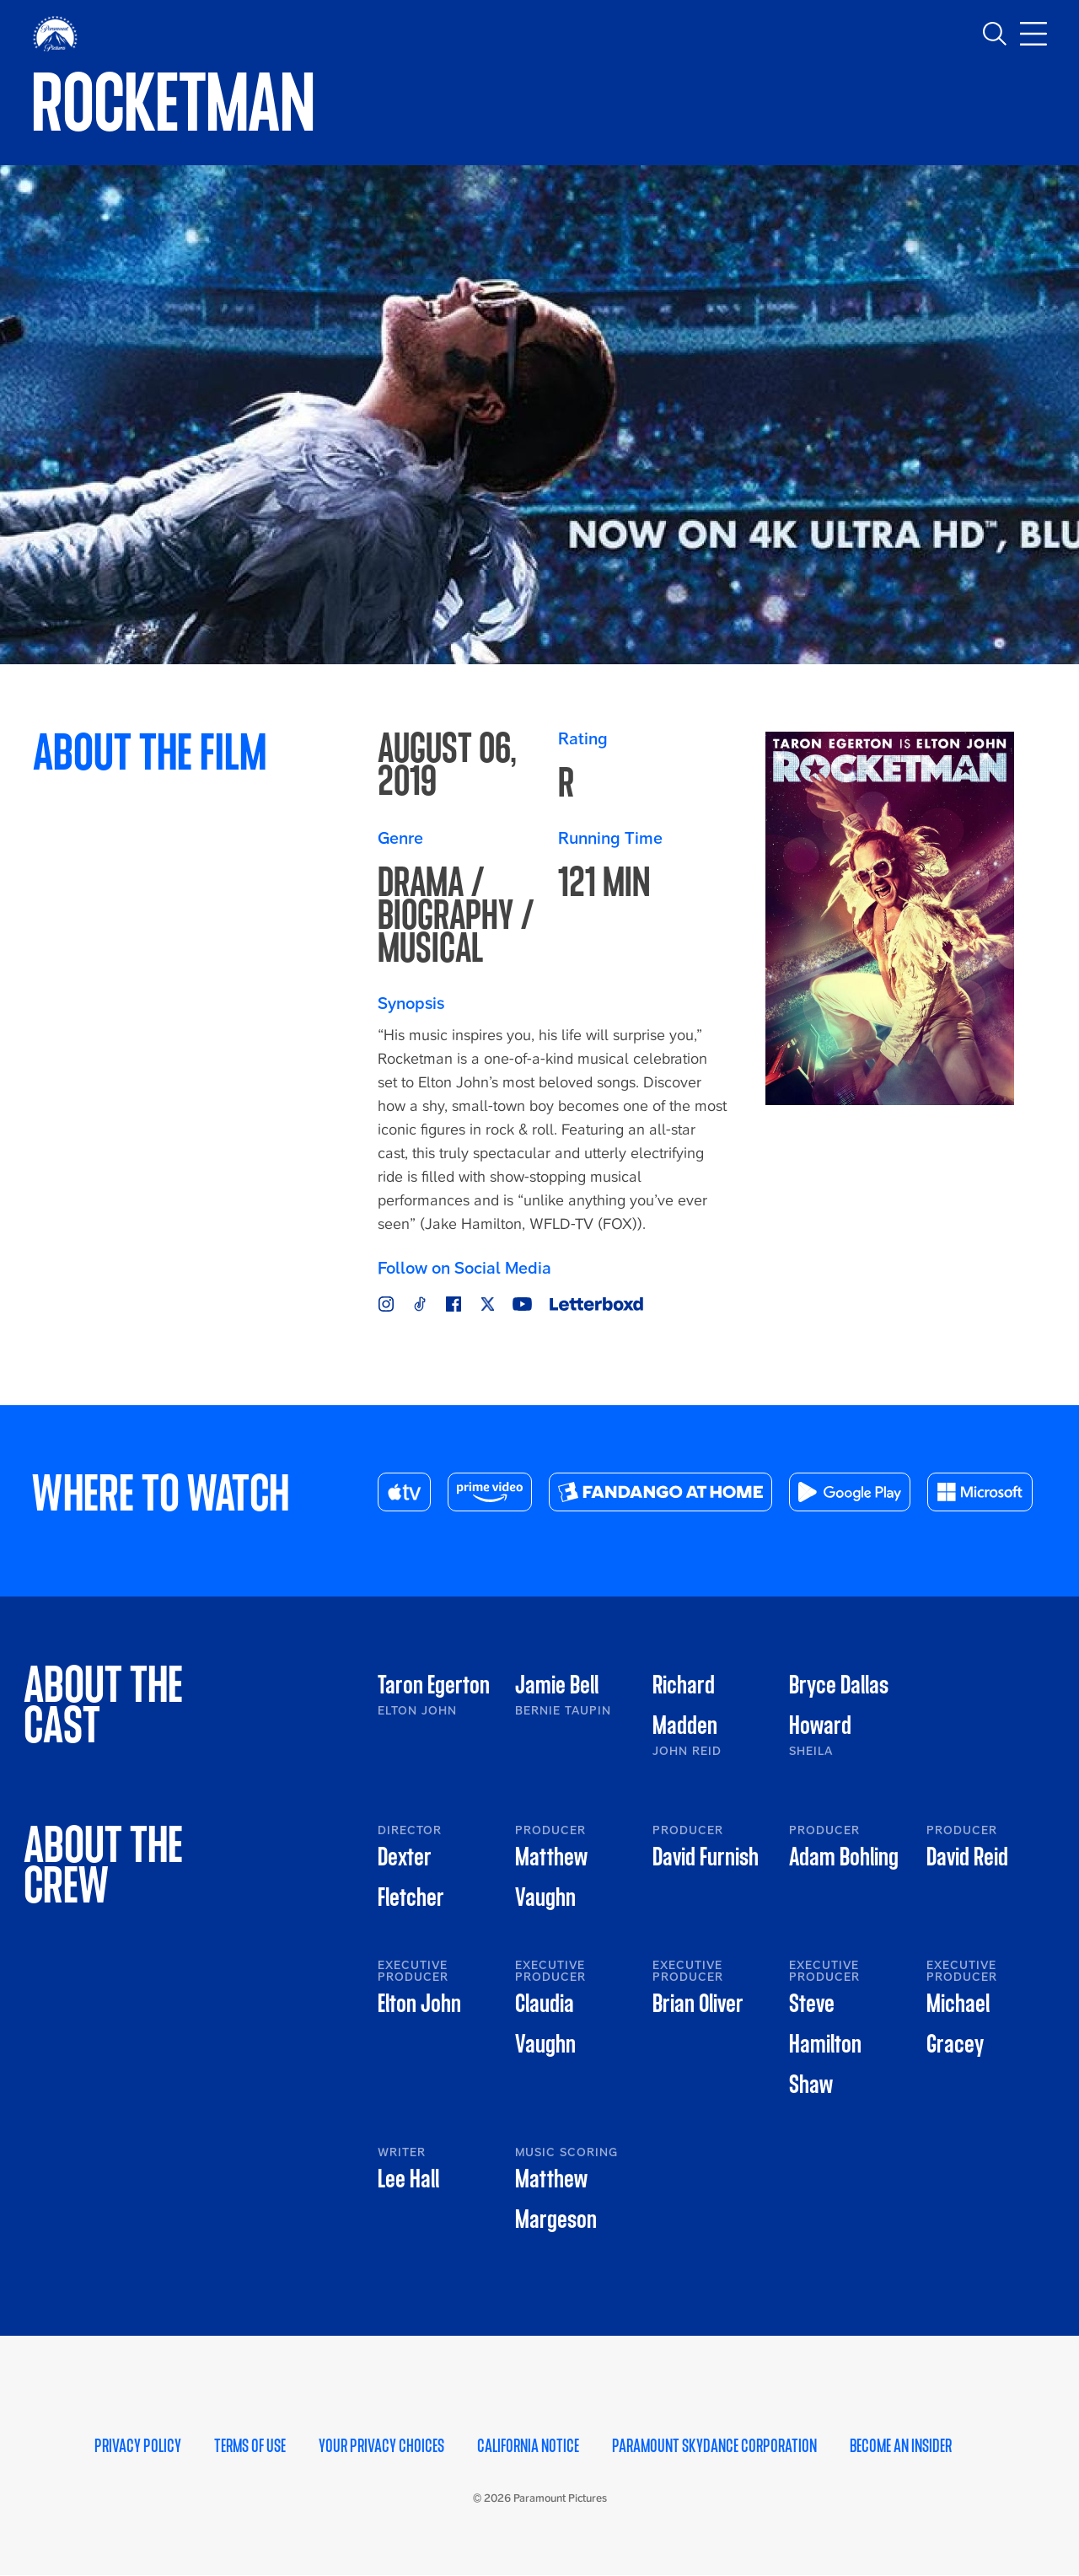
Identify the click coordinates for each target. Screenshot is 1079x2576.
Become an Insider (901, 2447)
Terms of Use (250, 2447)
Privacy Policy (137, 2447)
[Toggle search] (994, 33)
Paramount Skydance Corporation (714, 2447)
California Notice (528, 2447)
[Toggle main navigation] (1033, 33)
